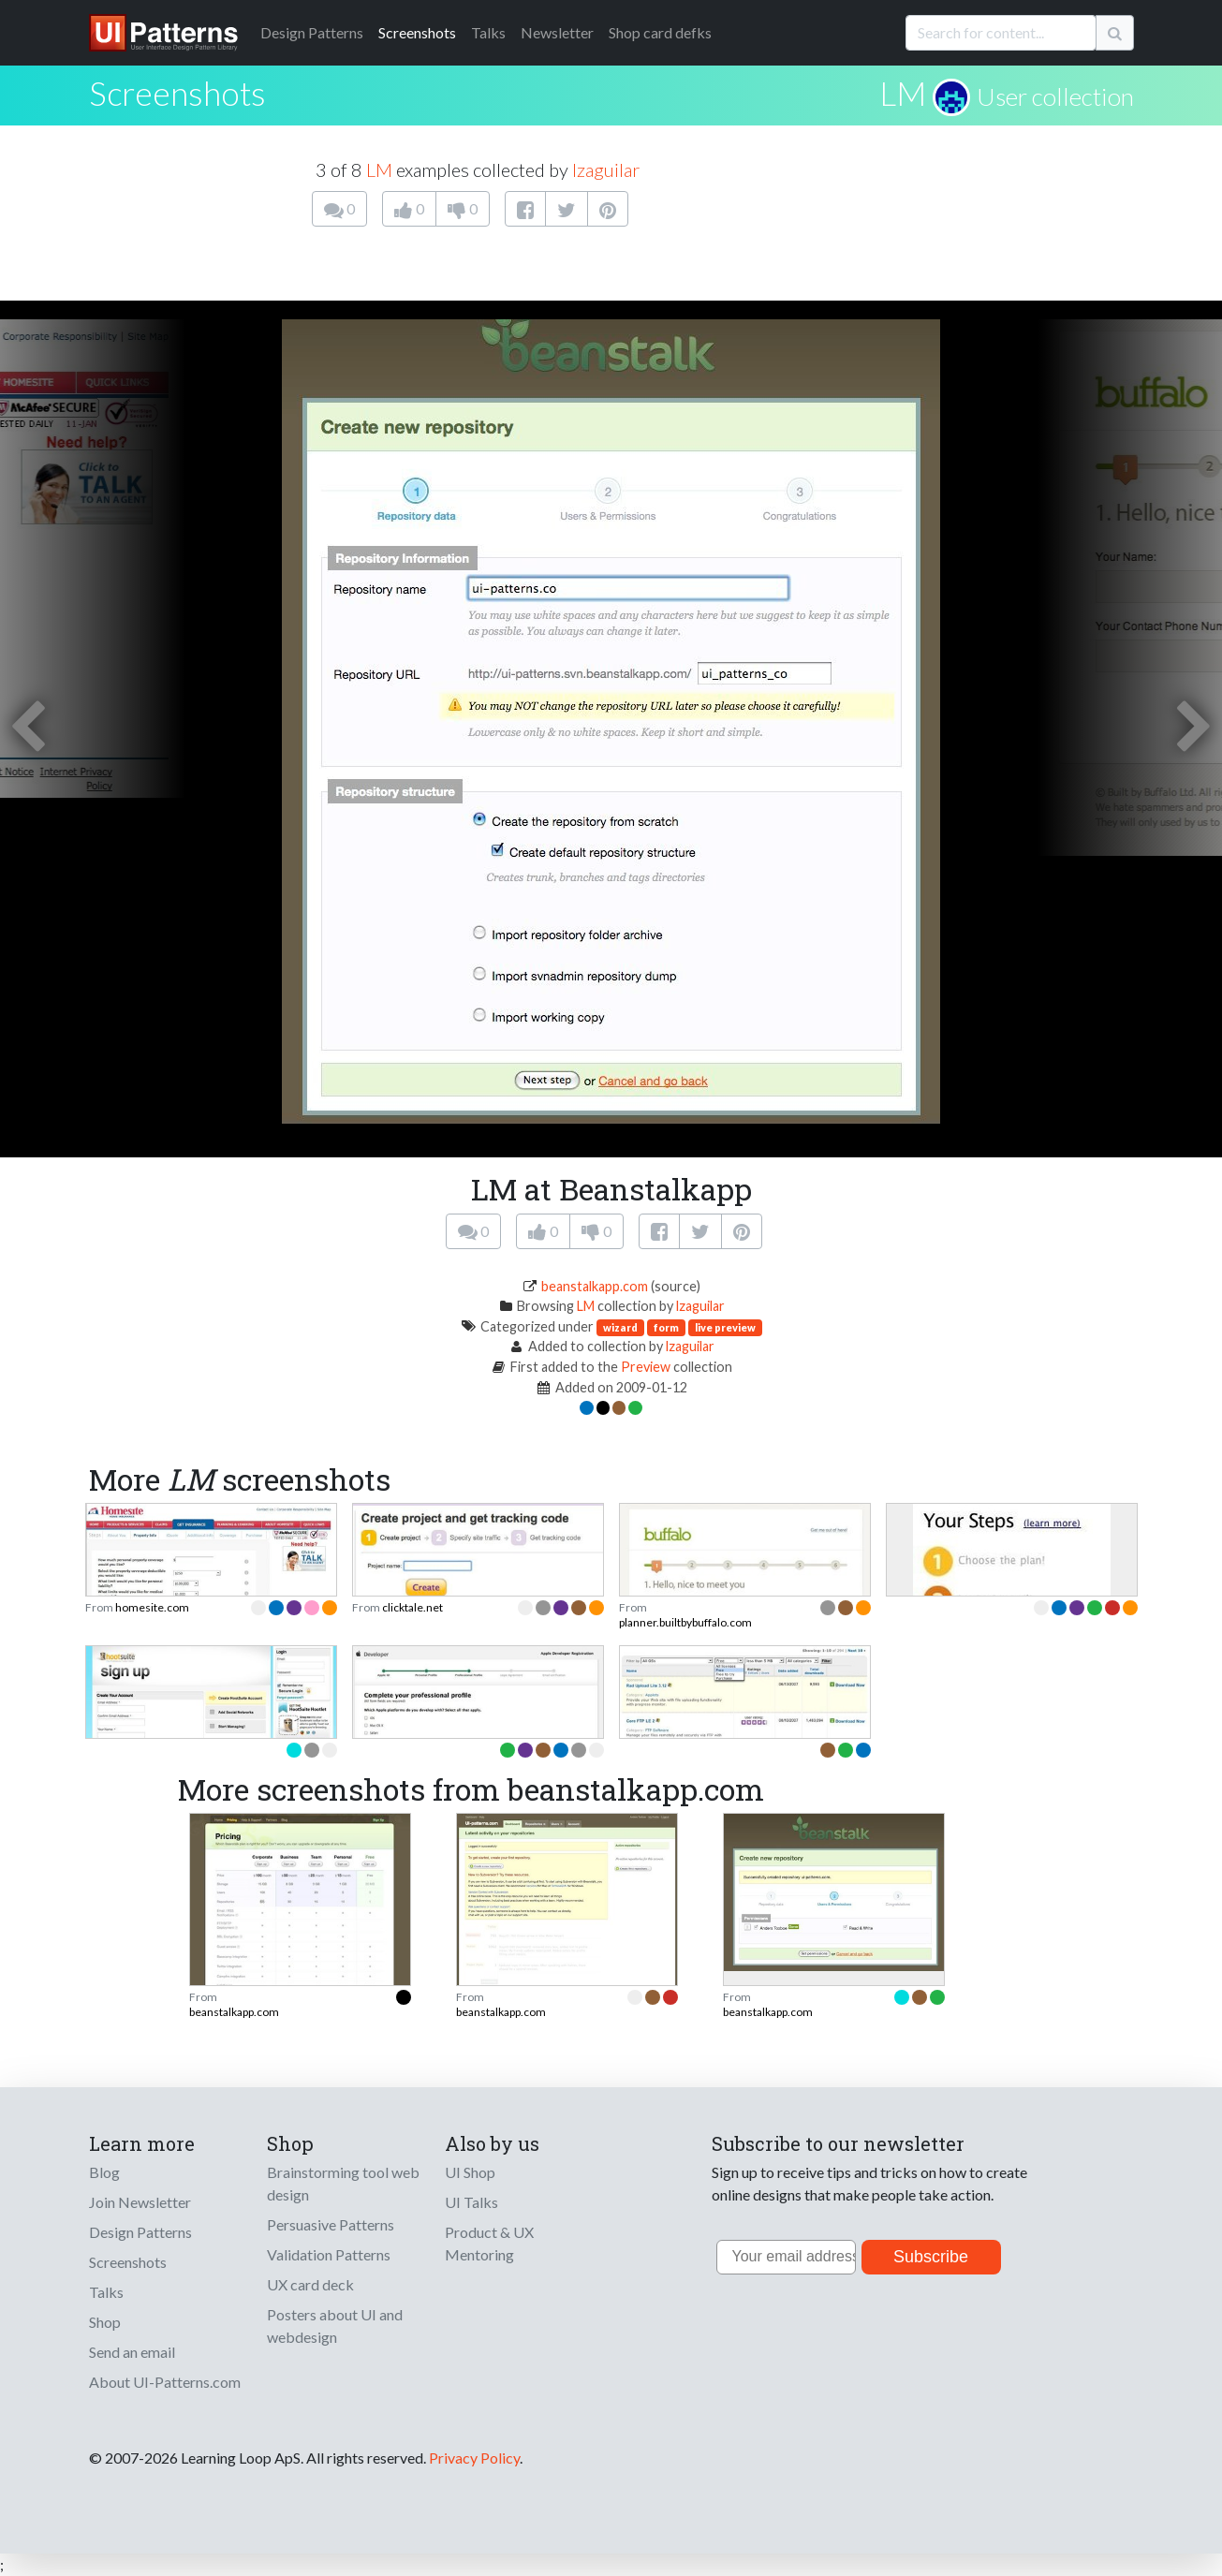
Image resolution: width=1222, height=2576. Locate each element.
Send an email (132, 2352)
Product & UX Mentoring (489, 2243)
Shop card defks (660, 32)
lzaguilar (606, 169)
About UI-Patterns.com (165, 2382)
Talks (488, 32)
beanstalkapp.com (594, 1286)
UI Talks (471, 2202)
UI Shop (470, 2172)
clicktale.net (412, 1607)
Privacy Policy (474, 2457)
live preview (725, 1327)
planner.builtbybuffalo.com (685, 1622)
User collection (1055, 96)
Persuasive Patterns (330, 2224)
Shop (105, 2322)
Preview (645, 1367)
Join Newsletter (140, 2202)
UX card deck (310, 2284)
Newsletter (557, 32)
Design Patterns (140, 2232)
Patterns (311, 32)
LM (902, 92)
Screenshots (417, 32)
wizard (620, 1327)
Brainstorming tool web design (343, 2183)
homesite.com (152, 1607)
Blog (104, 2172)
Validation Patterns (328, 2254)
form (666, 1327)
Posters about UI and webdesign (335, 2325)
